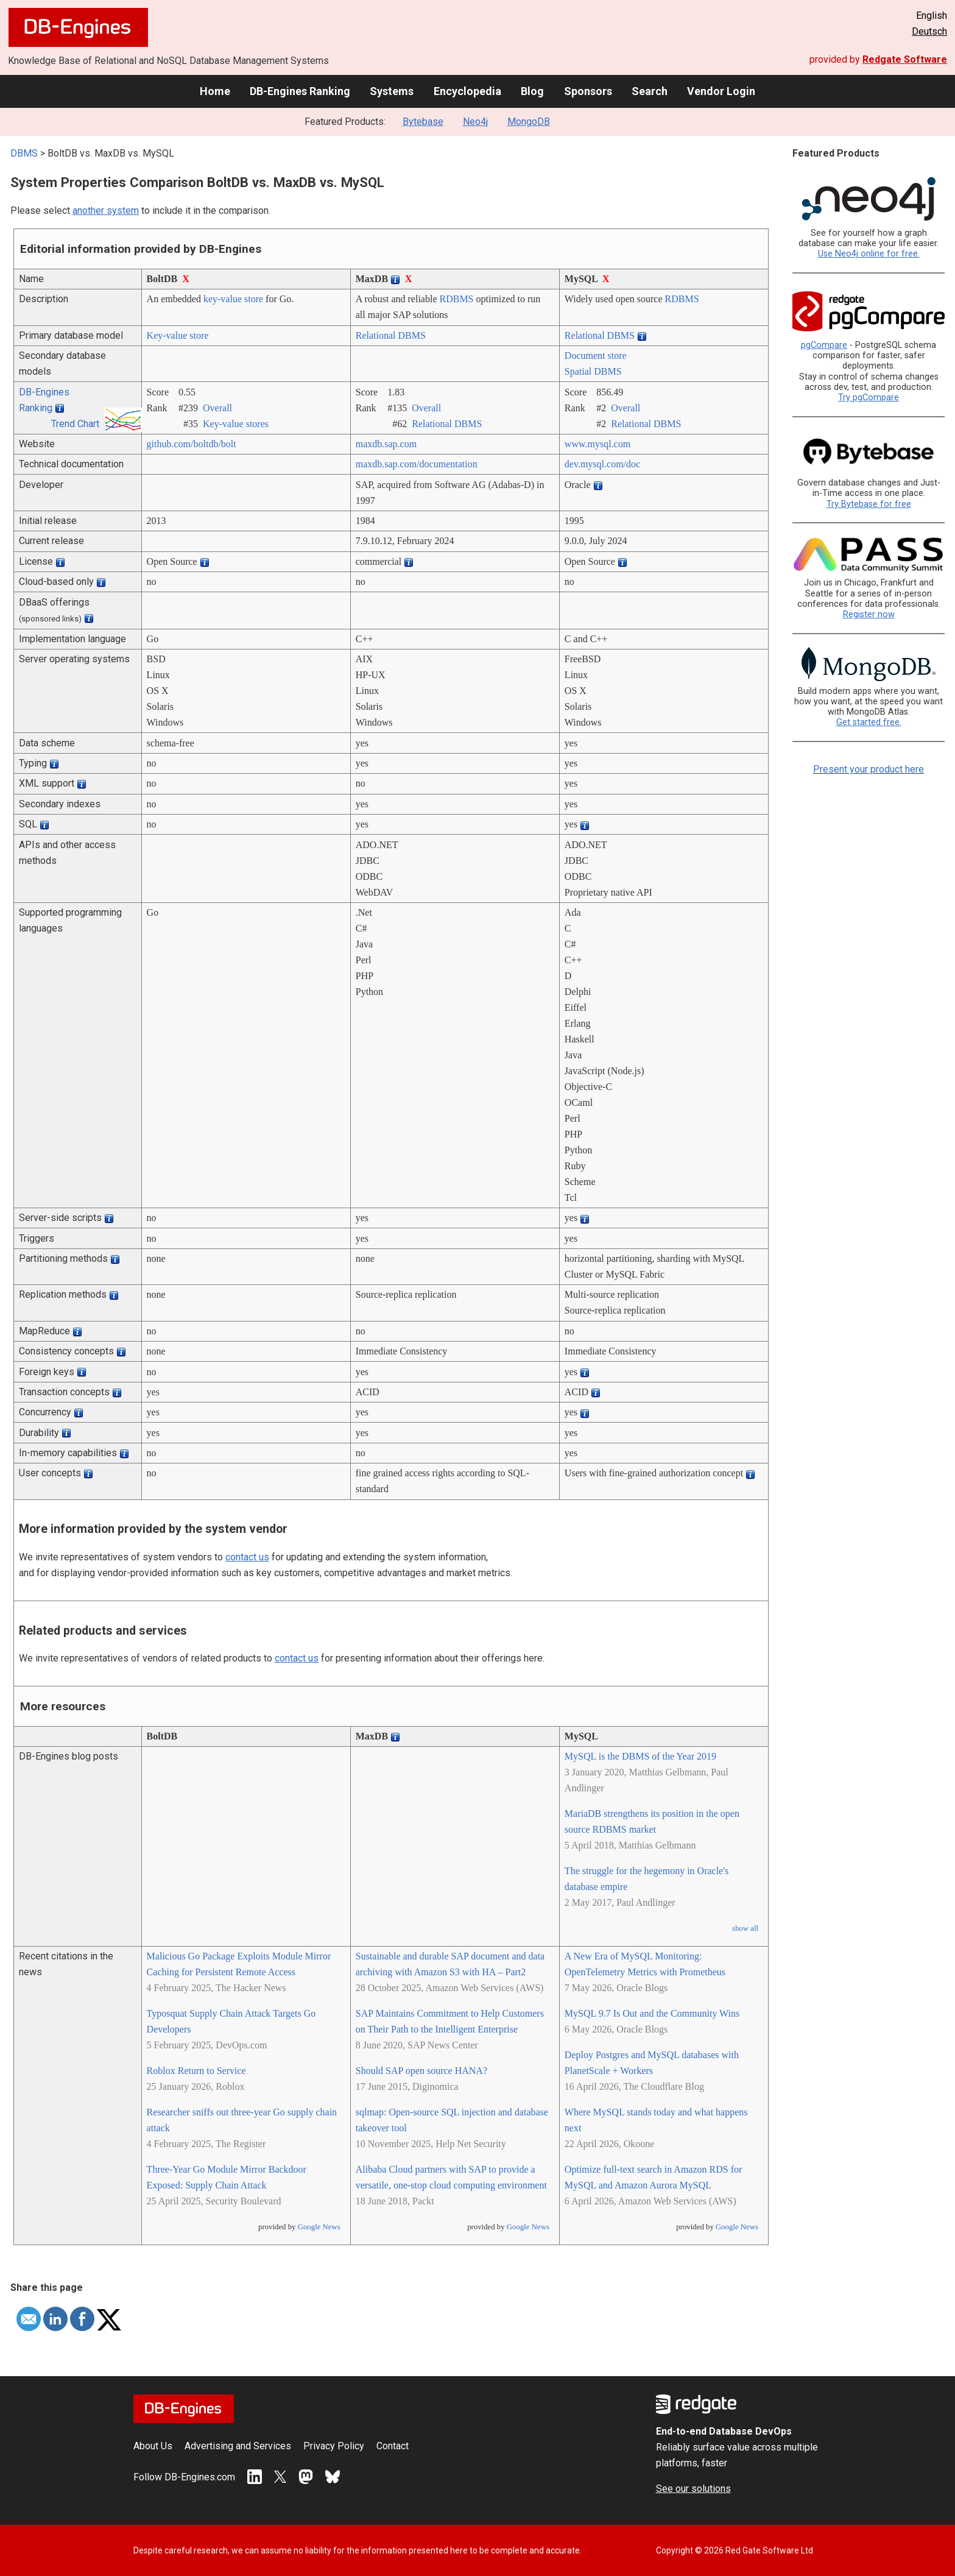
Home (215, 91)
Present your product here (868, 769)
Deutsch (929, 31)
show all (745, 1928)
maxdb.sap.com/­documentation (416, 464)
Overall (217, 408)
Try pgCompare (868, 397)
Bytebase (423, 121)
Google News (319, 2227)
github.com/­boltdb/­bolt (191, 444)
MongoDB (528, 121)
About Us (152, 2446)
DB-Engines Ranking (300, 91)
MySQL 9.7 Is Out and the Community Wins (652, 2013)
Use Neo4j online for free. (869, 254)
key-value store (233, 299)
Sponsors (588, 91)
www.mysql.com (597, 444)
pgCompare (824, 345)
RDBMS (456, 299)
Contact (392, 2446)
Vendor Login (721, 91)
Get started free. (868, 722)
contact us (247, 1557)
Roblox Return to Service (196, 2070)
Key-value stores (236, 424)
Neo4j (475, 121)
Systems (392, 91)
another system (105, 210)
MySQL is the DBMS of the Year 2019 (640, 1756)
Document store (596, 355)
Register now (869, 614)
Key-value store (178, 335)
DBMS (24, 153)
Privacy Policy (333, 2446)
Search (650, 91)
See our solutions (693, 2488)
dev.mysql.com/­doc (602, 464)
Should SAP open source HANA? (421, 2070)
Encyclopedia (467, 91)
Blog (532, 91)
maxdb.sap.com (386, 444)
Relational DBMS (391, 335)
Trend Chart (75, 424)
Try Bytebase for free (868, 504)
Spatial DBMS (593, 371)
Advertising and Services (238, 2446)
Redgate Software (904, 59)
